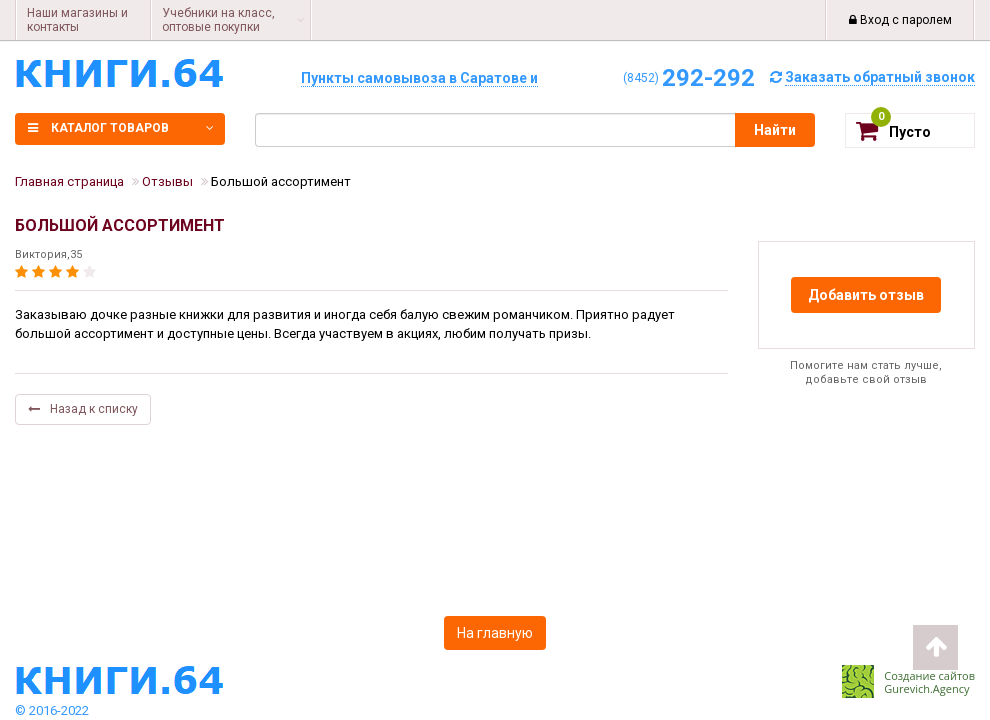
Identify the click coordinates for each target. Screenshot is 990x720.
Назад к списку (83, 409)
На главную (495, 633)
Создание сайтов (929, 675)
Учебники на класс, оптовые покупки (218, 20)
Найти (775, 130)
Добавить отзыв (866, 295)
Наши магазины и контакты (77, 20)
